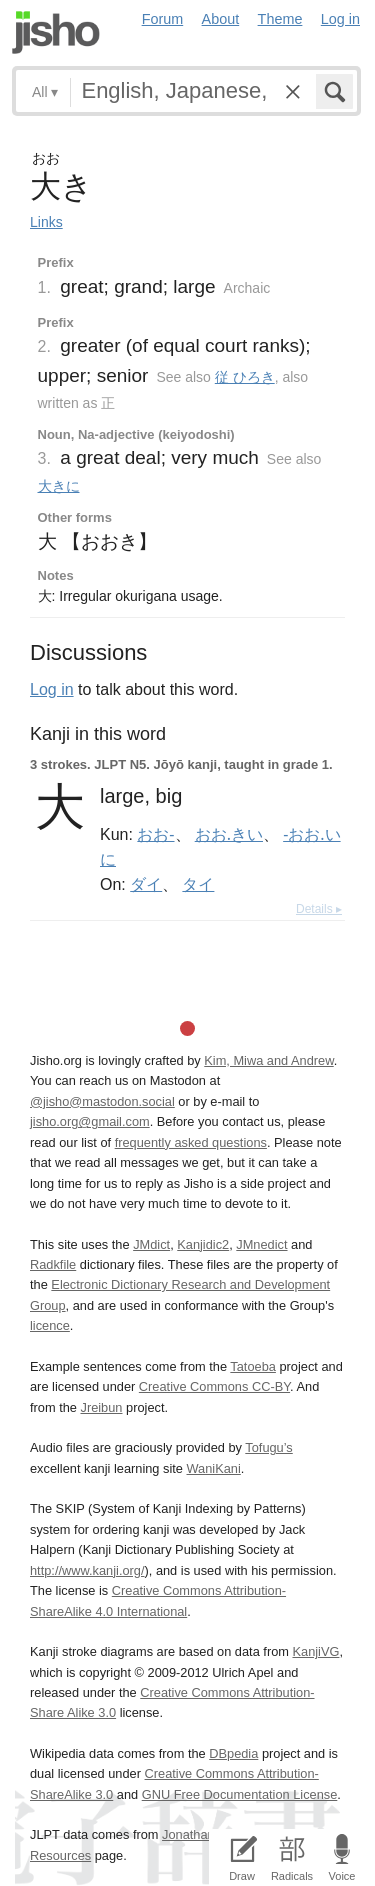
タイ (198, 884)
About (221, 19)
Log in (340, 19)
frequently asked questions (191, 1142)
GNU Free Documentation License (240, 1794)
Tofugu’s (268, 1447)
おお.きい (229, 834)
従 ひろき (245, 377)
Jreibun (102, 1407)
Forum (163, 19)
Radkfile (53, 1264)
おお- (155, 834)
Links (46, 222)
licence (50, 1325)
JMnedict (261, 1244)
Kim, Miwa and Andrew (268, 1060)
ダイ (146, 884)
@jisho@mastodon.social (102, 1101)
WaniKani (214, 1468)
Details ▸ (319, 909)
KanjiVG (315, 1651)
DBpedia (233, 1753)
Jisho (56, 32)
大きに (59, 486)
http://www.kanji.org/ (87, 1570)
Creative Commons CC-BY (214, 1386)
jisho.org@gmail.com (90, 1121)
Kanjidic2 (203, 1244)
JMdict (151, 1244)
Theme (280, 19)
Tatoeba (253, 1366)
